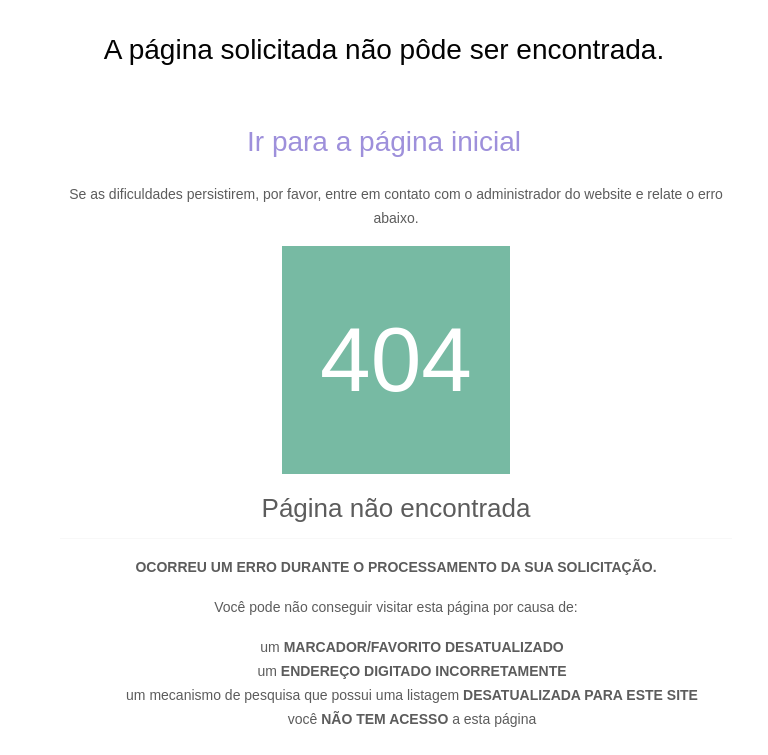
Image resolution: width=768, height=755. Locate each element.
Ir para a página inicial (384, 141)
